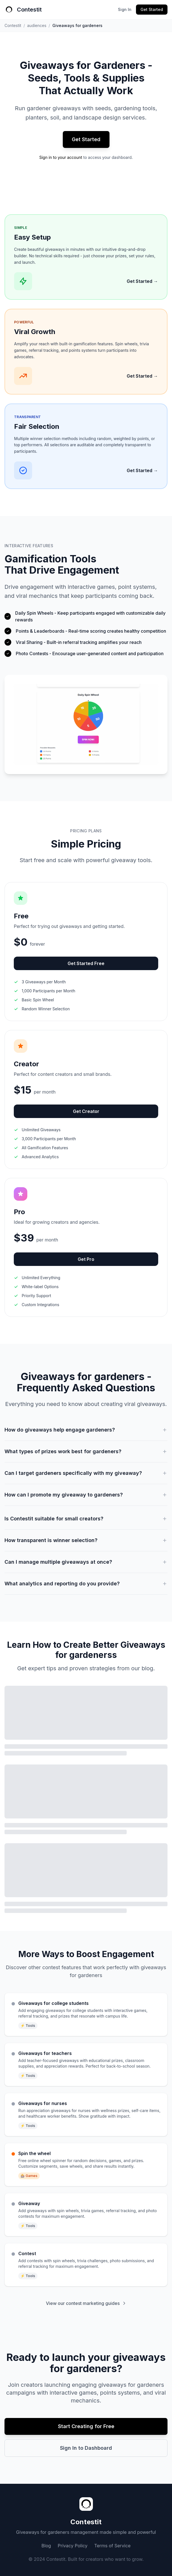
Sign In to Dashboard (86, 2448)
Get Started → (142, 281)
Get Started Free (86, 963)
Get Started (151, 9)
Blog (46, 2545)
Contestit (13, 25)
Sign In (124, 9)
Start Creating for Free (86, 2426)
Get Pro (86, 1259)
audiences (36, 25)
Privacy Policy (73, 2545)
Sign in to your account (60, 157)
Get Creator (86, 1111)
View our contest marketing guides (86, 2303)
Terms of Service (112, 2545)
